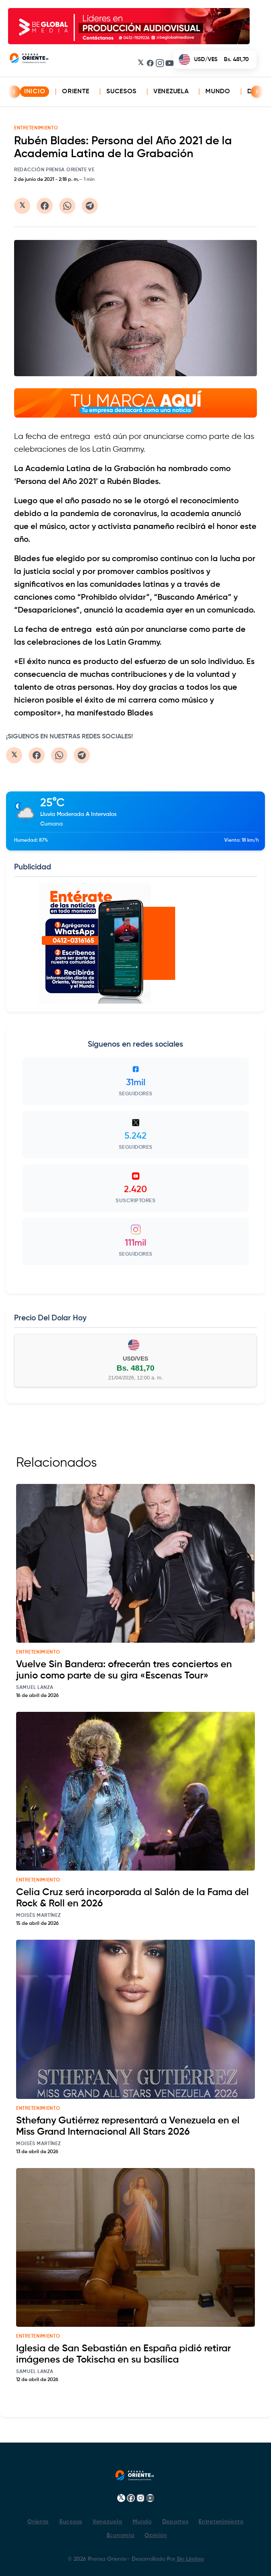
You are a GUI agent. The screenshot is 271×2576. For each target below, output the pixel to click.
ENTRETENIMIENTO (36, 128)
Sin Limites (189, 2559)
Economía (120, 2535)
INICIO (34, 91)
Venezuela (170, 91)
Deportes (175, 2522)
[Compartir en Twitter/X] (22, 206)
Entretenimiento (221, 2522)
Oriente (75, 91)
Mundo (217, 91)
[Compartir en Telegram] (90, 206)
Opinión (156, 2535)
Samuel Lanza (34, 1687)
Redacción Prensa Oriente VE (54, 170)
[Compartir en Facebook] (45, 206)
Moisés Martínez (38, 1915)
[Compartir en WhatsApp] (67, 206)
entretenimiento (38, 1652)
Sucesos (121, 91)
